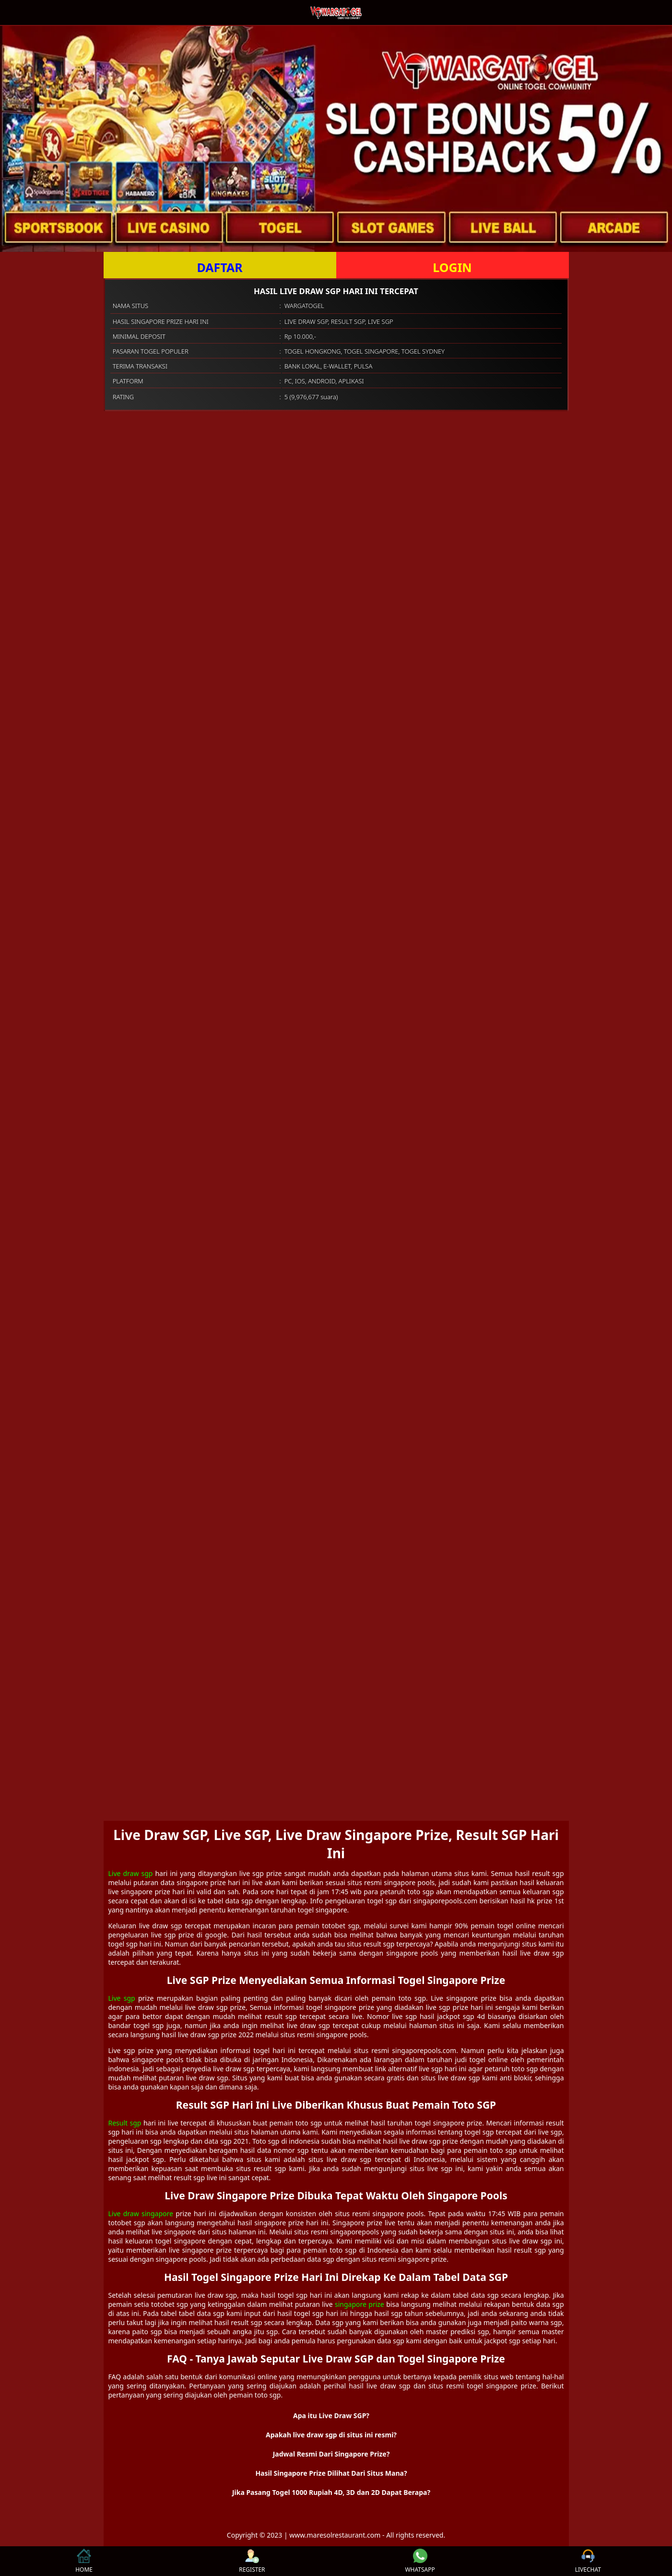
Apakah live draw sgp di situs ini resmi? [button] (331, 2434)
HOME (84, 2561)
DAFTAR (219, 267)
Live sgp (121, 1998)
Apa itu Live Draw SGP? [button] (331, 2415)
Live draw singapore (140, 2213)
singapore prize (359, 2304)
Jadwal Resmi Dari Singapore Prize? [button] (331, 2453)
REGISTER (252, 2561)
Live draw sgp (130, 1873)
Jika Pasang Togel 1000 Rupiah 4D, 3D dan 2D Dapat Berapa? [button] (331, 2492)
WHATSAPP (420, 2561)
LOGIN (452, 267)
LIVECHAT (588, 2561)
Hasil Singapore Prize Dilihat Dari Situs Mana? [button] (331, 2473)
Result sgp (124, 2122)
